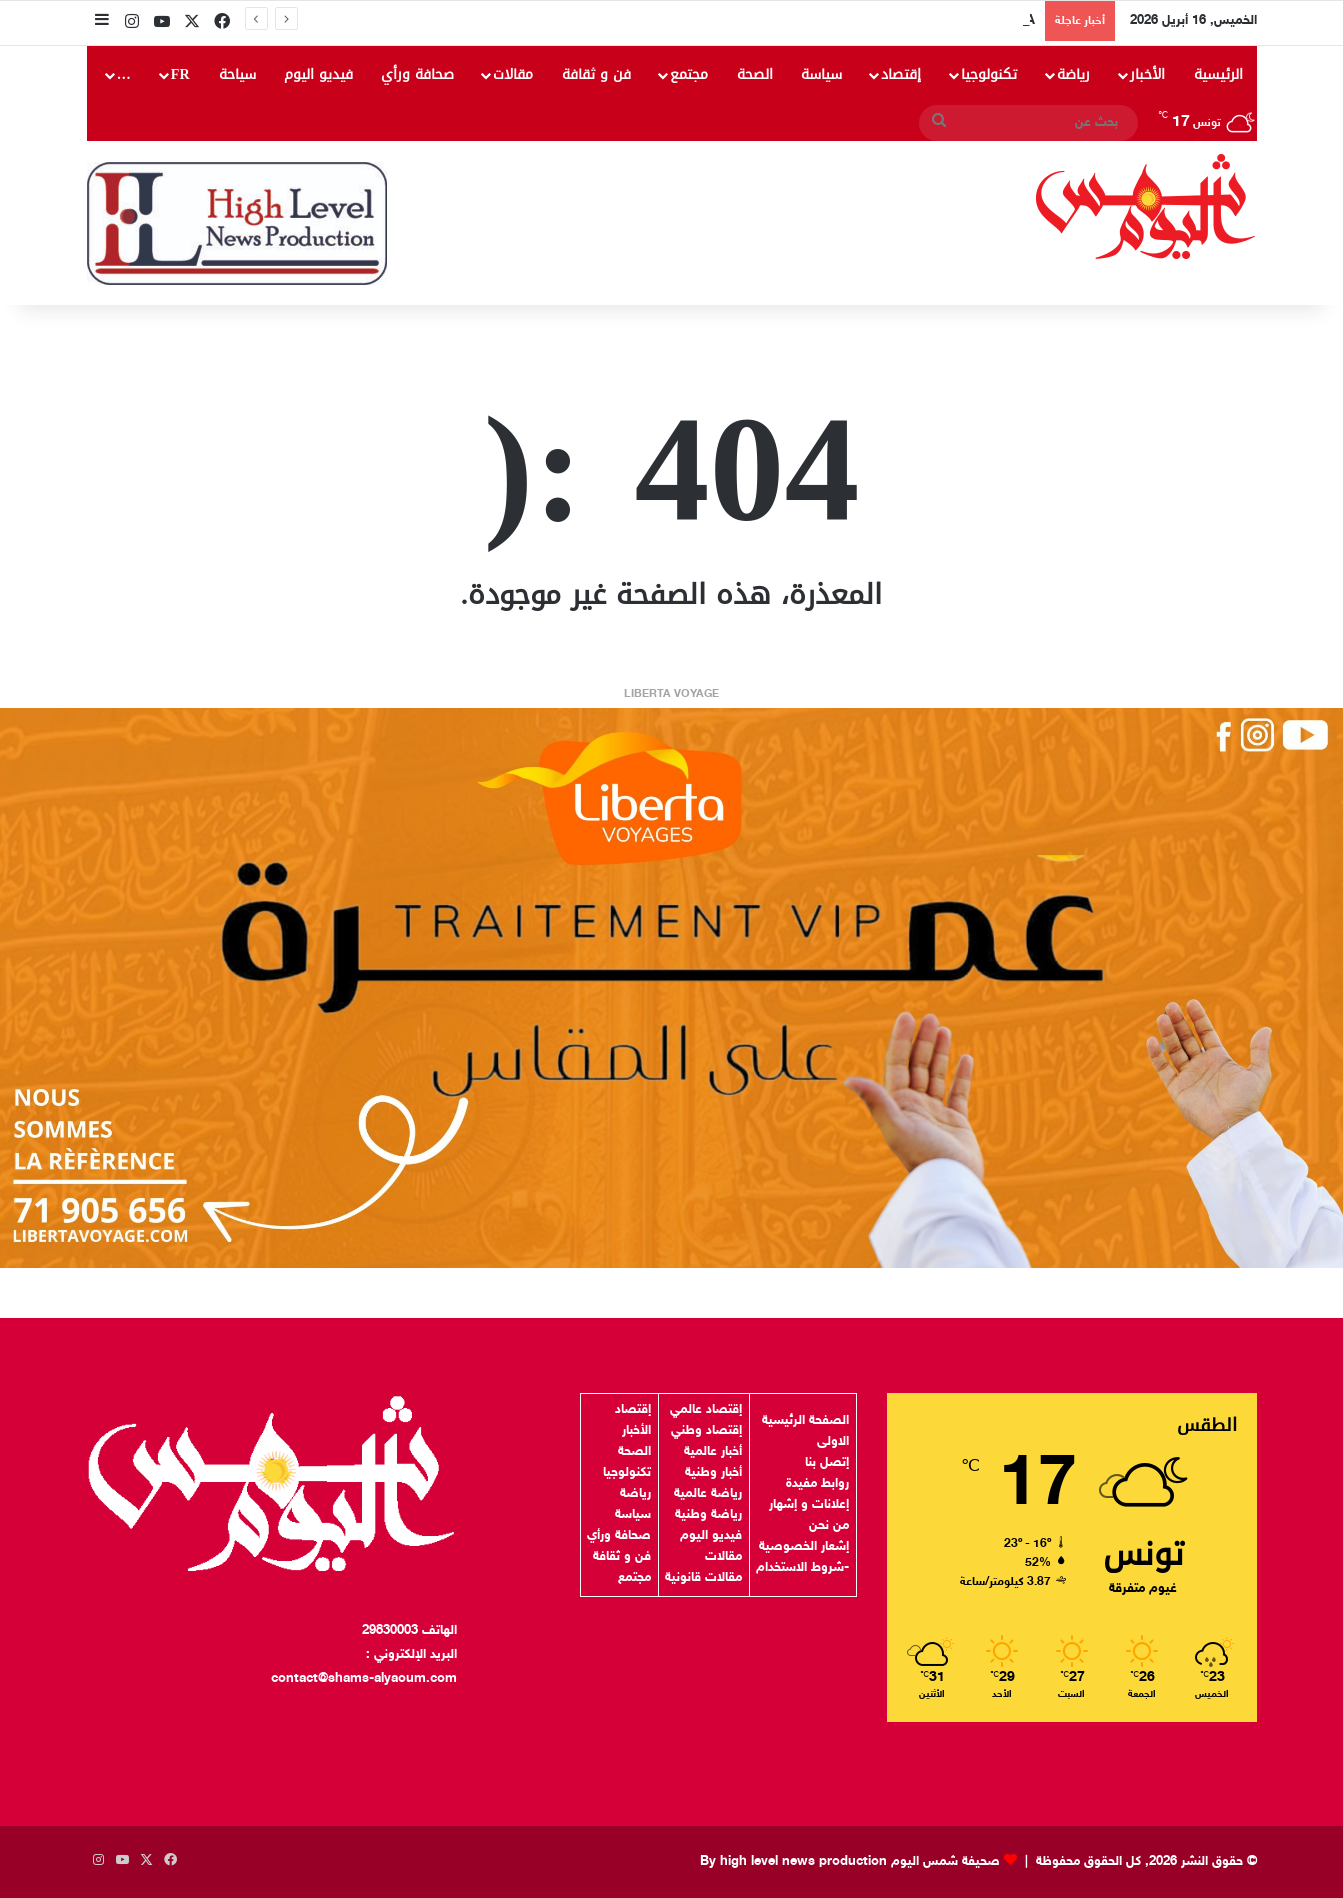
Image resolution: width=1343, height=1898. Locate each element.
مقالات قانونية (703, 1578)
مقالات (513, 74)
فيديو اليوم (318, 74)
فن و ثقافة (596, 74)
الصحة (755, 74)
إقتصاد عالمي (706, 1410)
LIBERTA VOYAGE (671, 694)
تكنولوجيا (989, 74)
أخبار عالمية (713, 1452)
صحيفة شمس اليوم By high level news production (850, 1862)
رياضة (1073, 74)
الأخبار (1147, 74)
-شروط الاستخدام (802, 1568)
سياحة (237, 74)
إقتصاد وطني (706, 1431)
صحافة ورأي (417, 74)
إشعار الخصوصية (804, 1547)
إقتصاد (901, 74)
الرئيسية (1218, 74)
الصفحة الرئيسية (805, 1421)
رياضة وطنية (708, 1515)
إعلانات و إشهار (809, 1505)
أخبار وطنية (713, 1473)
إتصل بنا (827, 1463)
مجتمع (689, 74)
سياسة (821, 74)
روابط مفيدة (817, 1484)
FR (180, 74)
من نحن (829, 1526)
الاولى (833, 1442)
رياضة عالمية (708, 1494)
